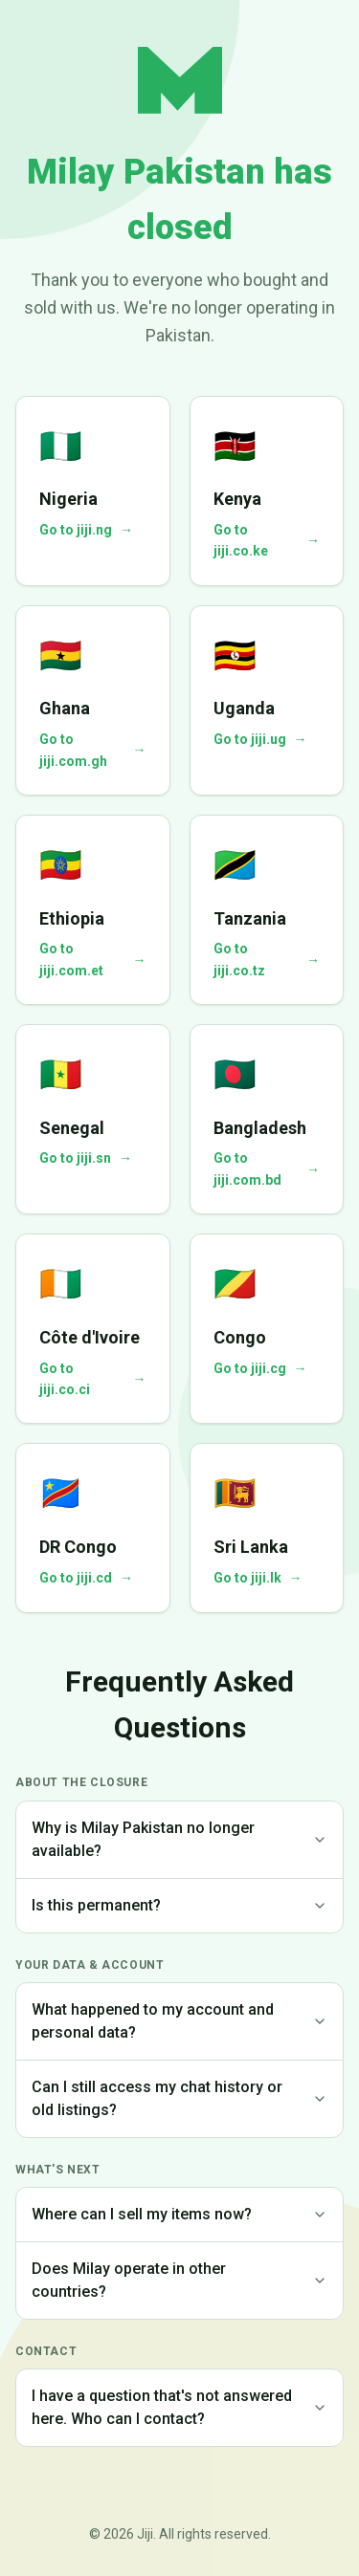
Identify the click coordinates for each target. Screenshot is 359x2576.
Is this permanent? (179, 1905)
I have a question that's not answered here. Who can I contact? (179, 2407)
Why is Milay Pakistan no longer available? (179, 1839)
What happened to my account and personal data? (179, 2020)
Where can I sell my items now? (179, 2214)
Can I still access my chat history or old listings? (179, 2098)
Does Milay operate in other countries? (179, 2280)
